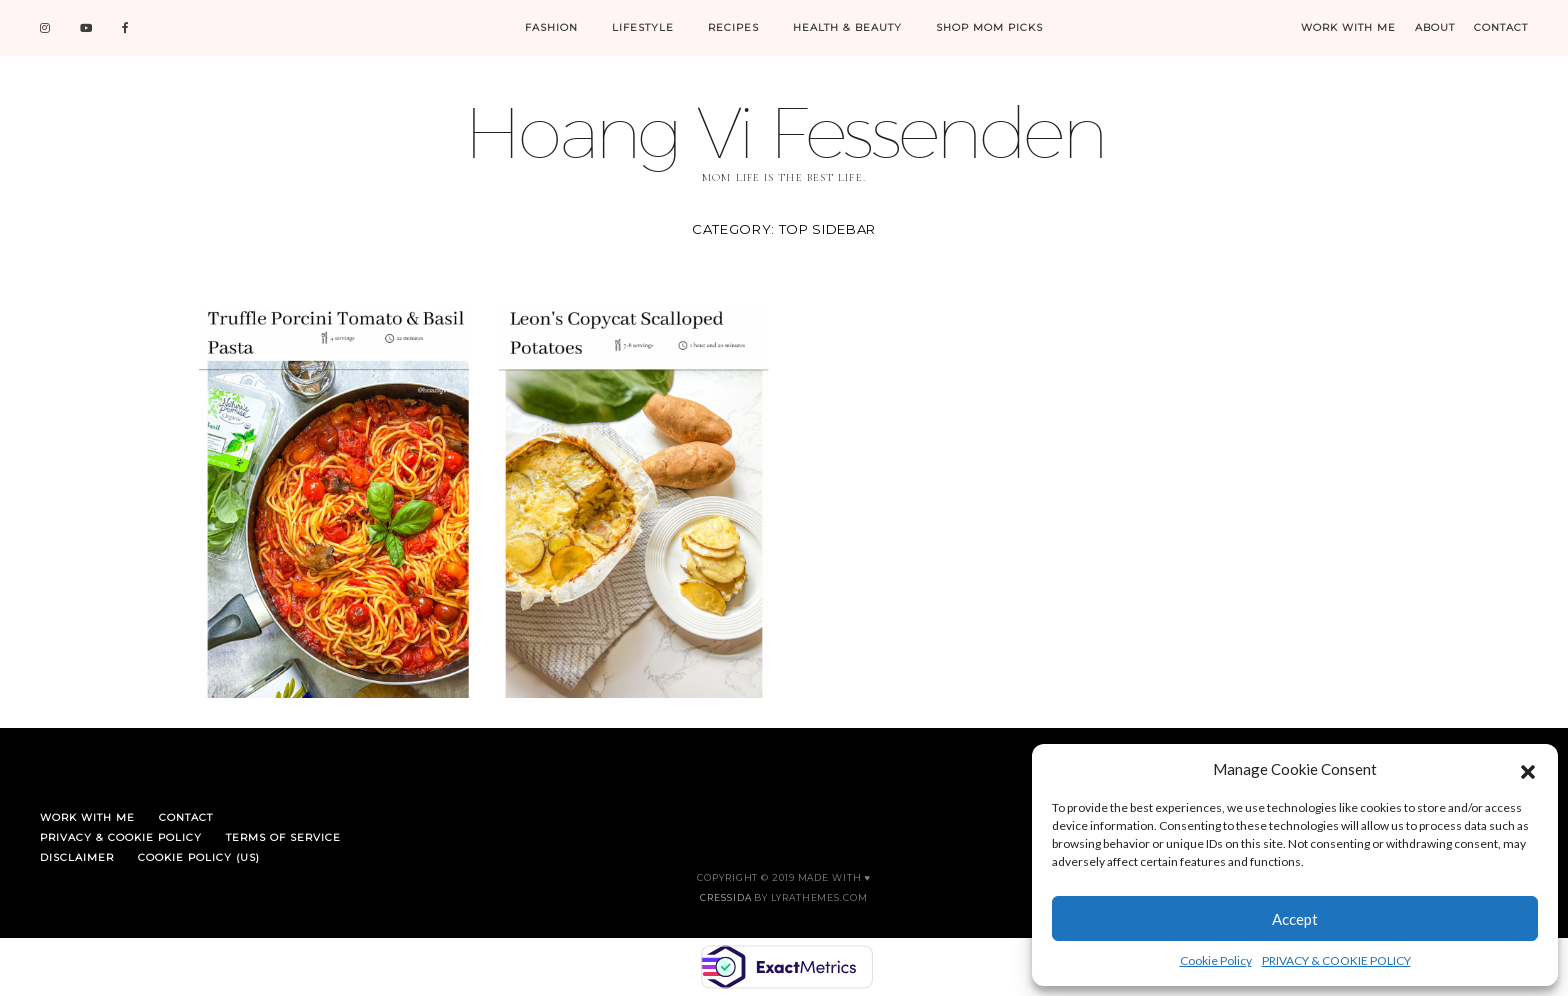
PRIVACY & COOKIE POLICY (1336, 960)
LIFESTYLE (643, 27)
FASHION (551, 27)
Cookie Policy (1216, 960)
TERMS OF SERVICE (283, 837)
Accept (1295, 919)
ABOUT (1435, 27)
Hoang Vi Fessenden (784, 131)
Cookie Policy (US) (199, 857)
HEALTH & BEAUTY (847, 27)
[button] (1528, 769)
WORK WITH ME (1348, 27)
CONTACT (1501, 27)
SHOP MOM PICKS (989, 27)
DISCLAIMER (77, 857)
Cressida (725, 897)
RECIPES (733, 27)
